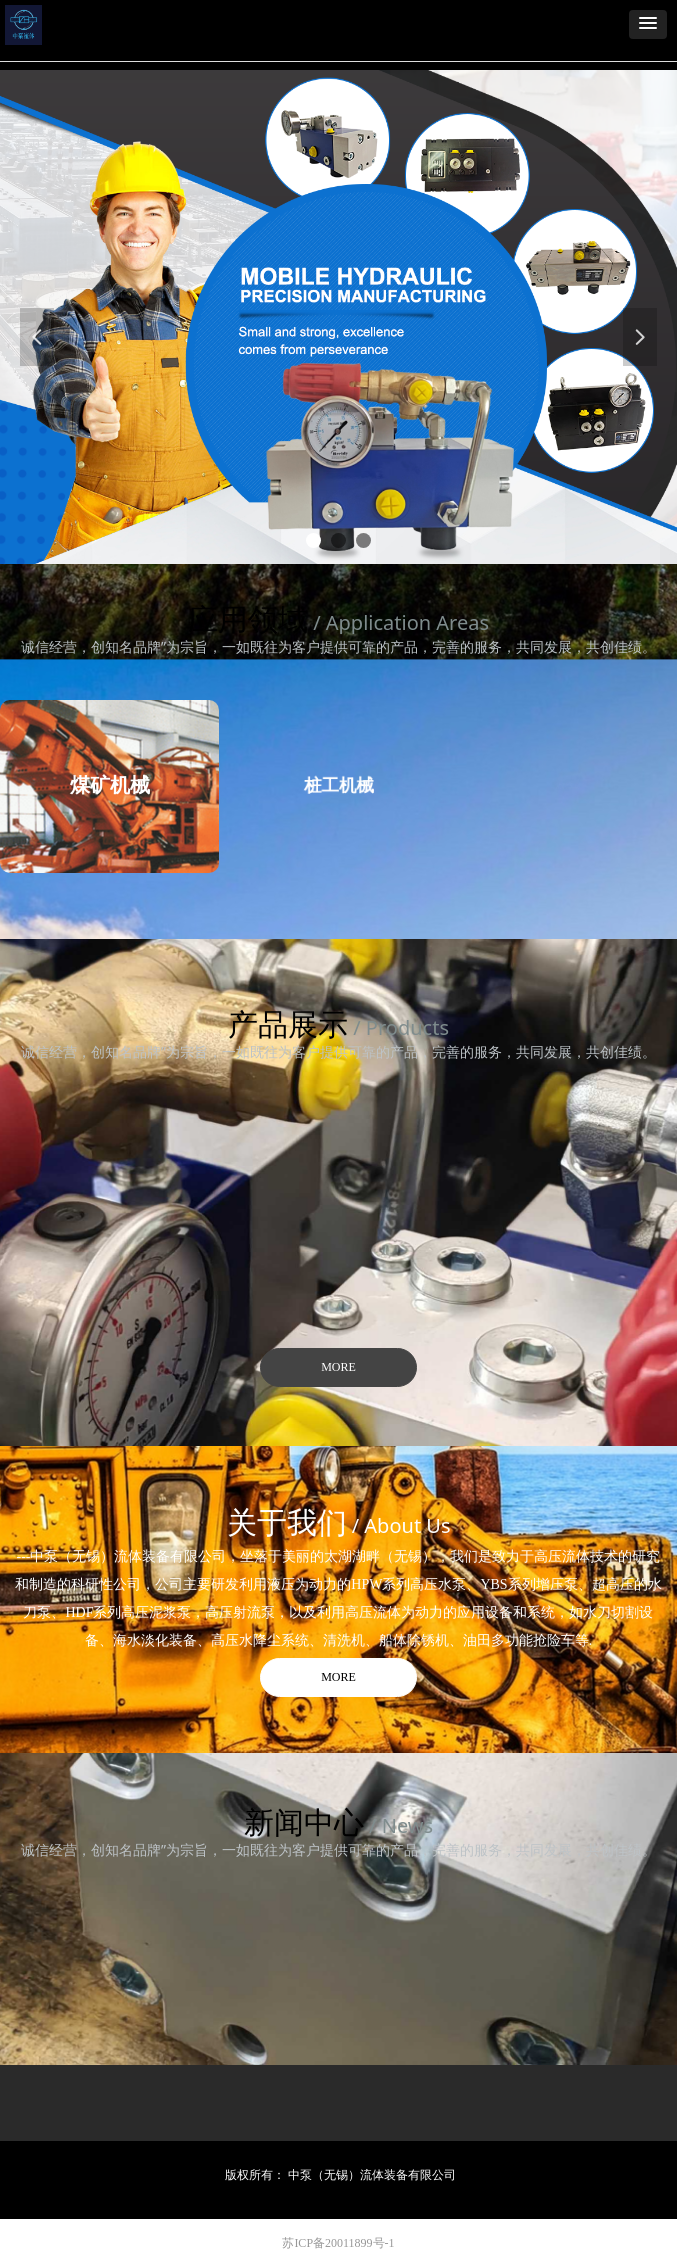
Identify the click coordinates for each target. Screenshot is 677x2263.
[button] (648, 24)
